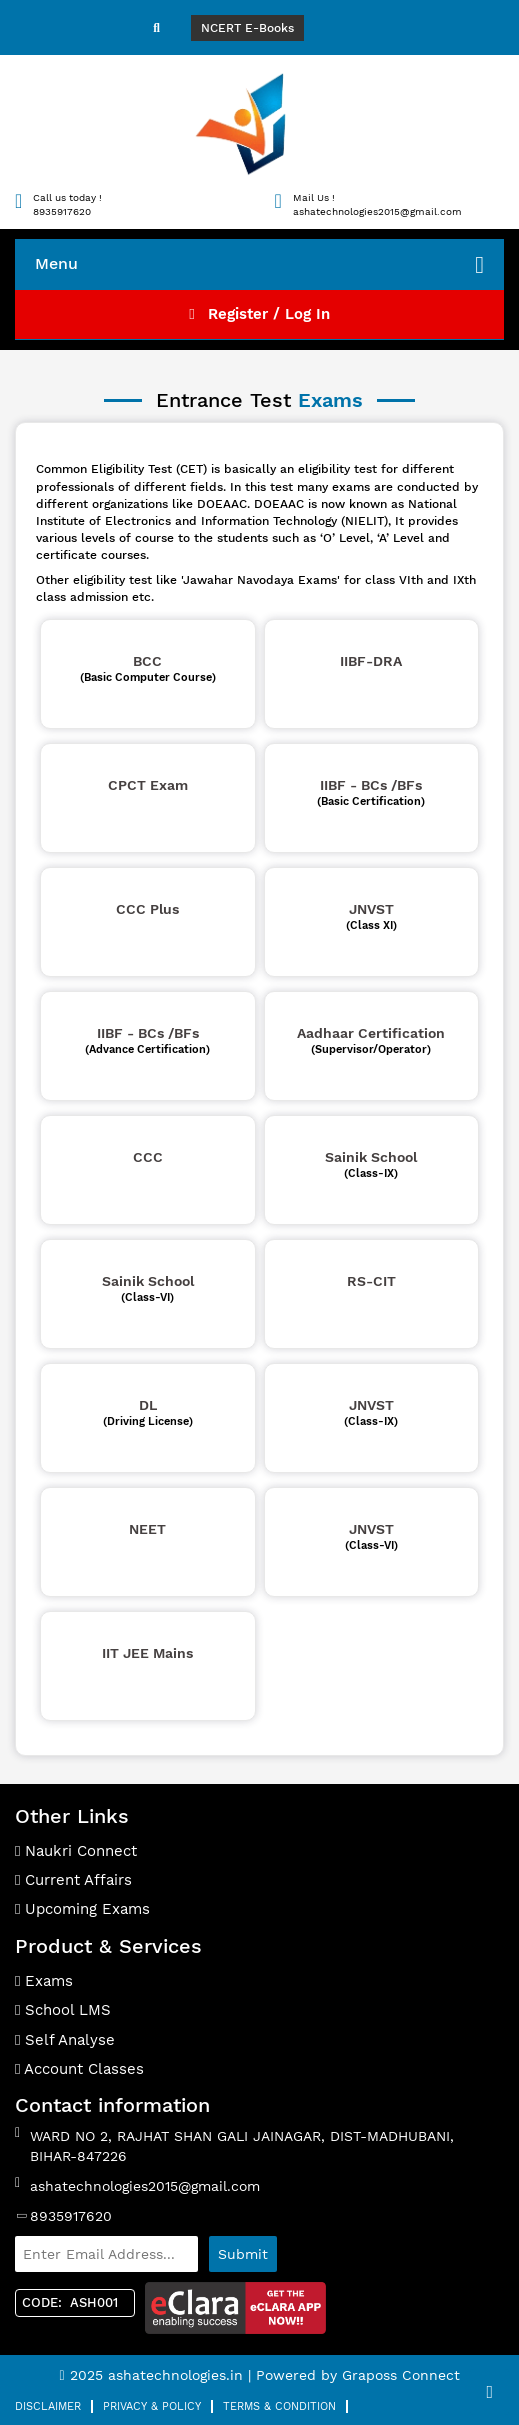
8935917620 (71, 2216)
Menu (259, 265)
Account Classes (79, 2069)
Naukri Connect (76, 1851)
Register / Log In (259, 314)
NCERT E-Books (247, 28)
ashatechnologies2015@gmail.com (145, 2186)
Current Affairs (73, 1880)
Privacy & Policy (152, 2406)
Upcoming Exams (82, 1909)
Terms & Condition (279, 2406)
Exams (44, 1981)
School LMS (63, 2010)
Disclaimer (48, 2406)
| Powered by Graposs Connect (354, 2375)
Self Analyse (65, 2040)
